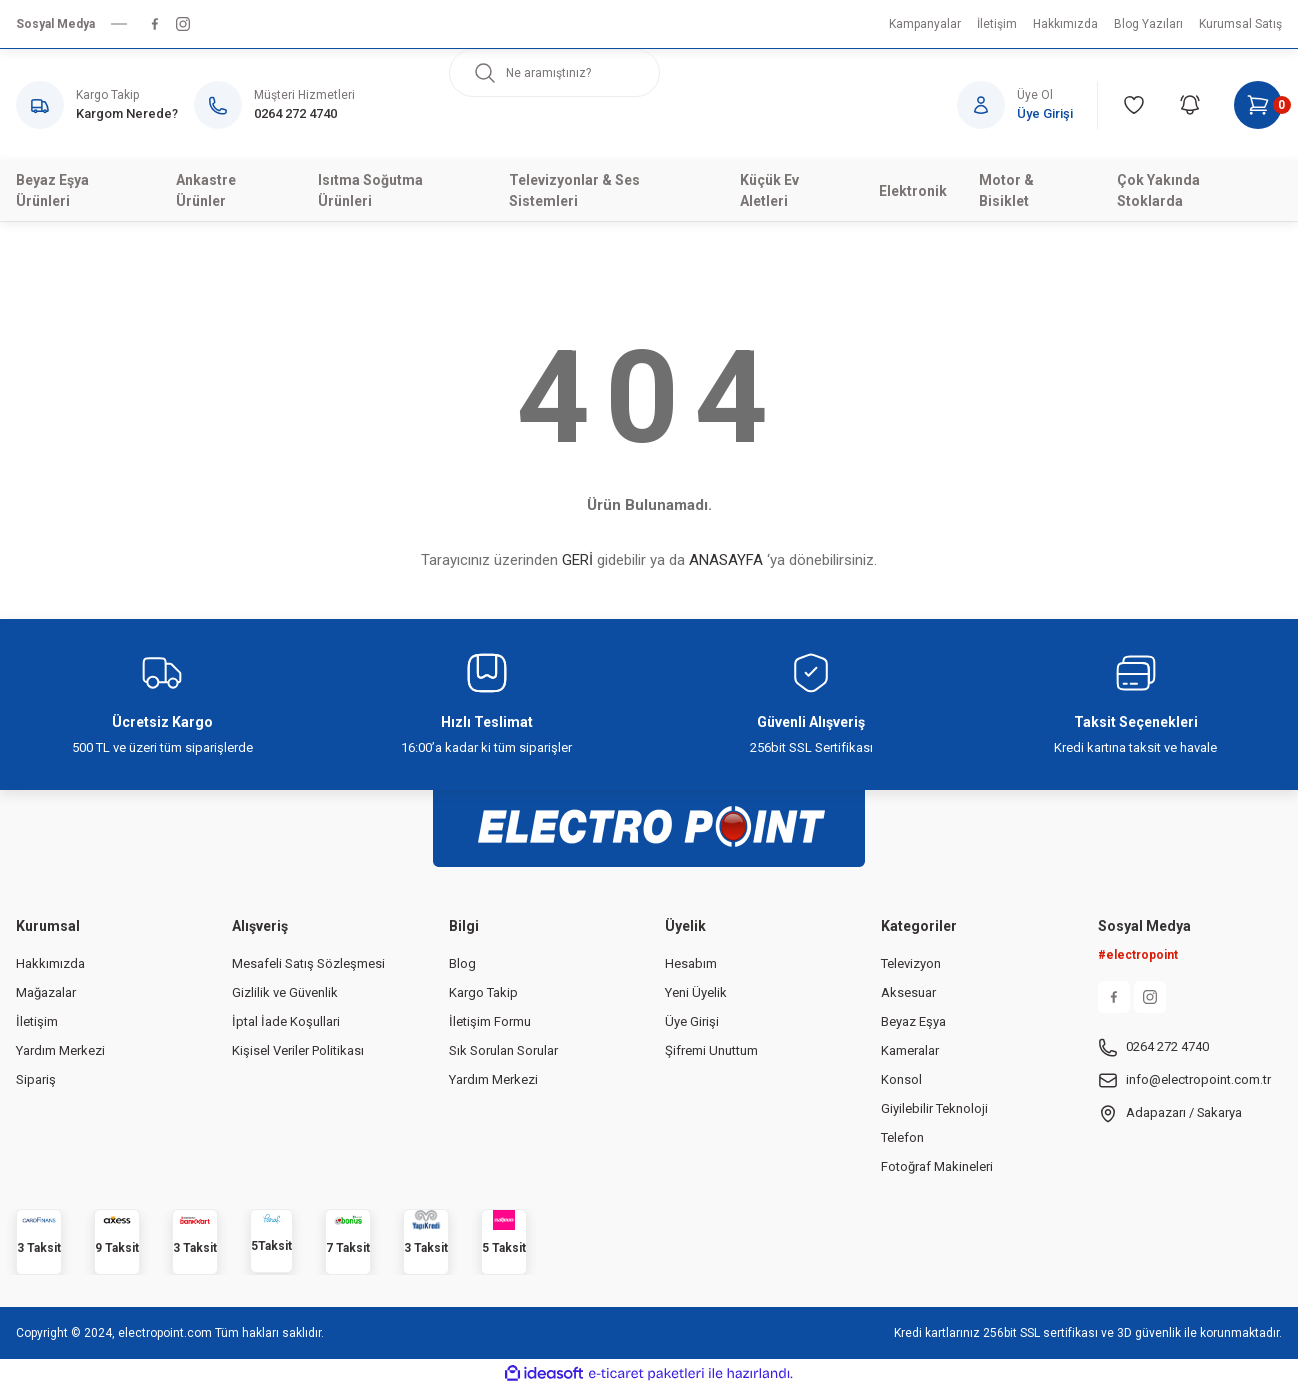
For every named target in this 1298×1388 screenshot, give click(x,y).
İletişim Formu (490, 1021)
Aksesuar (908, 992)
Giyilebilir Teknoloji (934, 1108)
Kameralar (910, 1050)
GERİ (577, 560)
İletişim (37, 1021)
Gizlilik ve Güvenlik (285, 992)
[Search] (554, 73)
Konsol (901, 1079)
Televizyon (911, 963)
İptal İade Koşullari (286, 1021)
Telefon (902, 1137)
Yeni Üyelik (696, 992)
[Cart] (1258, 105)
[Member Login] (1027, 105)
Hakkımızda (50, 963)
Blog (462, 963)
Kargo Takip (483, 992)
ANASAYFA (726, 560)
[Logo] (649, 816)
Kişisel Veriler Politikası (298, 1050)
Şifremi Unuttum (711, 1050)
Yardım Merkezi (60, 1050)
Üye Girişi (692, 1021)
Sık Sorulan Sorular (503, 1050)
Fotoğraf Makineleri (937, 1166)
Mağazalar (46, 992)
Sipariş (36, 1079)
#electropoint (1138, 955)
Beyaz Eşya (913, 1021)
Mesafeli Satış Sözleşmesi (308, 963)
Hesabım (691, 963)
